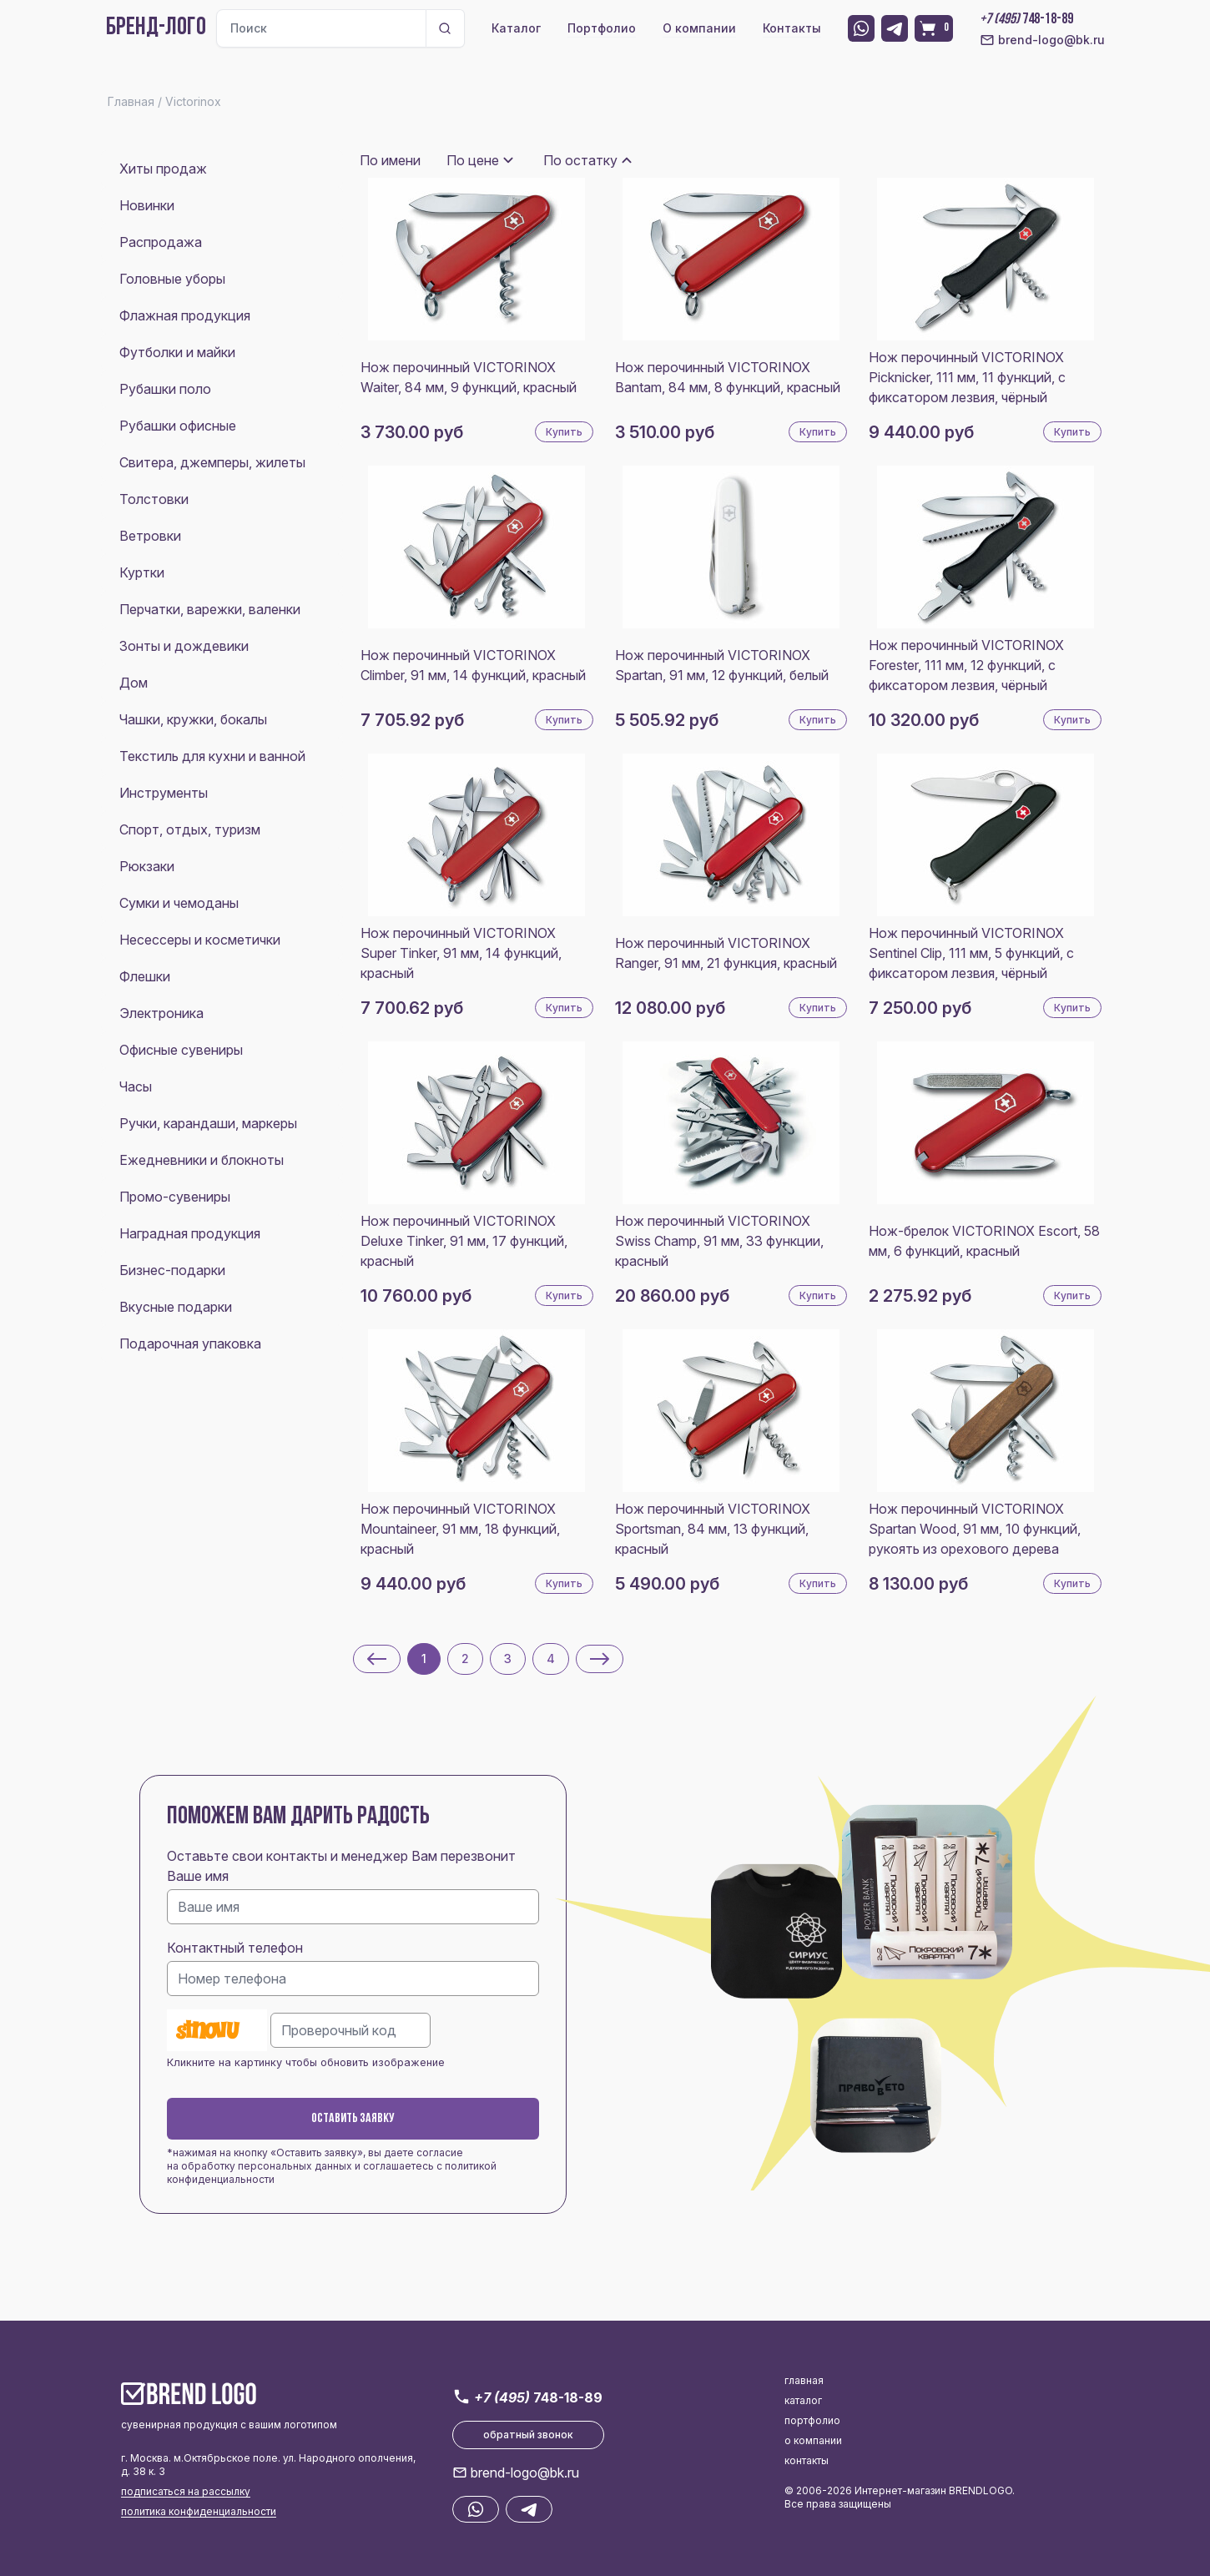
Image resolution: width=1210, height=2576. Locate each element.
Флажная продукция (184, 315)
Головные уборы (172, 278)
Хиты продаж (163, 168)
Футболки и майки (177, 352)
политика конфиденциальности (198, 2511)
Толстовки (154, 499)
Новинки (146, 205)
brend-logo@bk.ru (1042, 40)
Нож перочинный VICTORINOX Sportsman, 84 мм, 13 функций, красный (712, 1528)
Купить (564, 432)
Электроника (161, 1013)
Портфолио (601, 28)
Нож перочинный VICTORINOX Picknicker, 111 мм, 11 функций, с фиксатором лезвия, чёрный (967, 377)
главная (804, 2380)
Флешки (144, 976)
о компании (813, 2440)
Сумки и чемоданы (179, 903)
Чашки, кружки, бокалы (193, 719)
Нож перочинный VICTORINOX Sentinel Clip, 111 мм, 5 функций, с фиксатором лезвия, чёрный (971, 953)
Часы (135, 1086)
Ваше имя (198, 1876)
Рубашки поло (165, 389)
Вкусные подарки (175, 1306)
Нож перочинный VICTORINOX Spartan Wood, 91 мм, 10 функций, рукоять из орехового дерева (975, 1528)
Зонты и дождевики (184, 646)
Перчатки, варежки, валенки (209, 609)
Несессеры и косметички (199, 939)
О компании (699, 28)
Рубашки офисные (177, 425)
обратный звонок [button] (528, 2434)
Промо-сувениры (174, 1196)
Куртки (141, 572)
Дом (133, 682)
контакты (806, 2460)
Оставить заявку (353, 2118)
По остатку (580, 160)
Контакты (792, 28)
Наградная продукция (189, 1233)
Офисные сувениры (181, 1049)
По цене (472, 160)
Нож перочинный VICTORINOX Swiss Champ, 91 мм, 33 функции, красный (719, 1240)
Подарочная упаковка (190, 1343)
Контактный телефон (235, 1947)
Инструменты (163, 792)
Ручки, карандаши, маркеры (208, 1123)
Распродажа (160, 242)
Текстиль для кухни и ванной (212, 756)
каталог (803, 2400)
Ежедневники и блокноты (201, 1160)
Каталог (516, 28)
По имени (390, 160)
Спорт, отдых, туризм (189, 829)
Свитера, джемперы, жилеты (212, 462)
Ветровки (150, 535)
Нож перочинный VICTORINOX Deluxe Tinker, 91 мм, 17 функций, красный (463, 1240)
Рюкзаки (146, 866)
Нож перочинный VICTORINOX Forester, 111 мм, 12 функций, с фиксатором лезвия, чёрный (966, 665)
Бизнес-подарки (172, 1270)
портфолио (812, 2420)
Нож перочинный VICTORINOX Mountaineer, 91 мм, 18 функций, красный (460, 1528)
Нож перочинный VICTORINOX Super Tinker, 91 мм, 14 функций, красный (461, 953)
